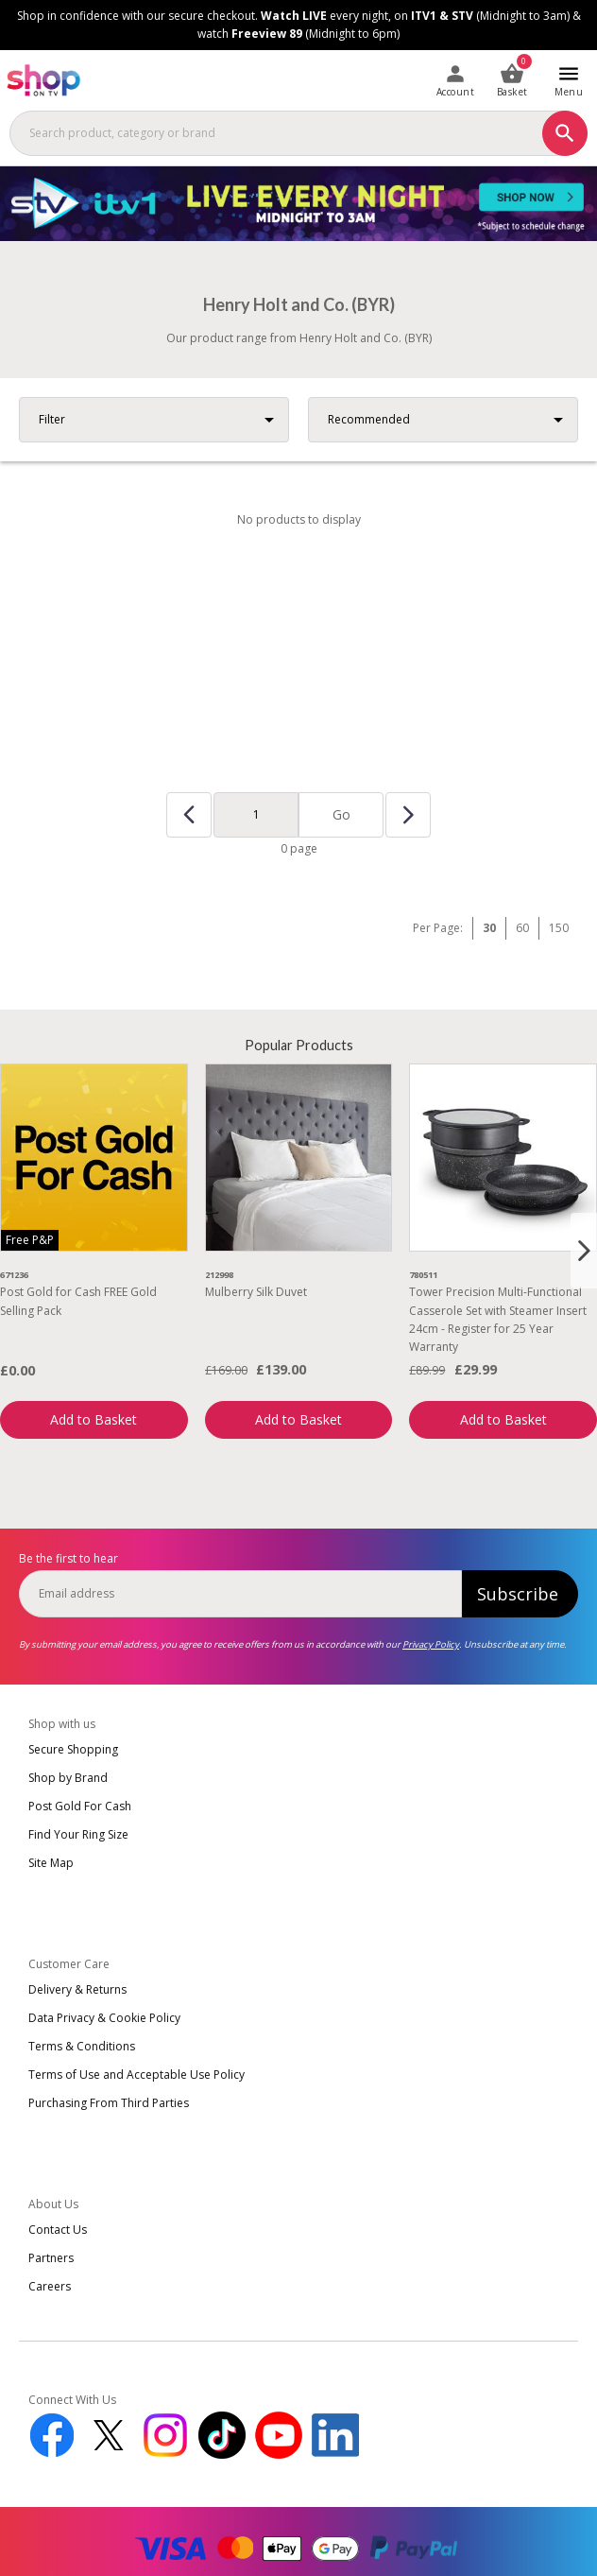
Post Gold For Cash (79, 1806)
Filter (52, 419)
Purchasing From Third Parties (108, 2103)
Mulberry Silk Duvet (256, 1292)
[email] (240, 1593)
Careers (49, 2286)
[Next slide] (584, 1250)
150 (559, 928)
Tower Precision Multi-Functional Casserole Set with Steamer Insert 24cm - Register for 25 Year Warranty (498, 1319)
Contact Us (57, 2230)
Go (341, 814)
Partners (51, 2258)
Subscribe (517, 1593)
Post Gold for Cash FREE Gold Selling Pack (78, 1301)
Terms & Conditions (81, 2046)
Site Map (51, 1863)
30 (489, 928)
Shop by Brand (68, 1778)
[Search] (565, 133)
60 (522, 928)
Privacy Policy (430, 1644)
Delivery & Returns (77, 1989)
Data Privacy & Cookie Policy (104, 2018)
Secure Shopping (73, 1749)
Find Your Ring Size (78, 1834)
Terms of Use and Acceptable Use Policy (136, 2074)
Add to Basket (93, 1419)
